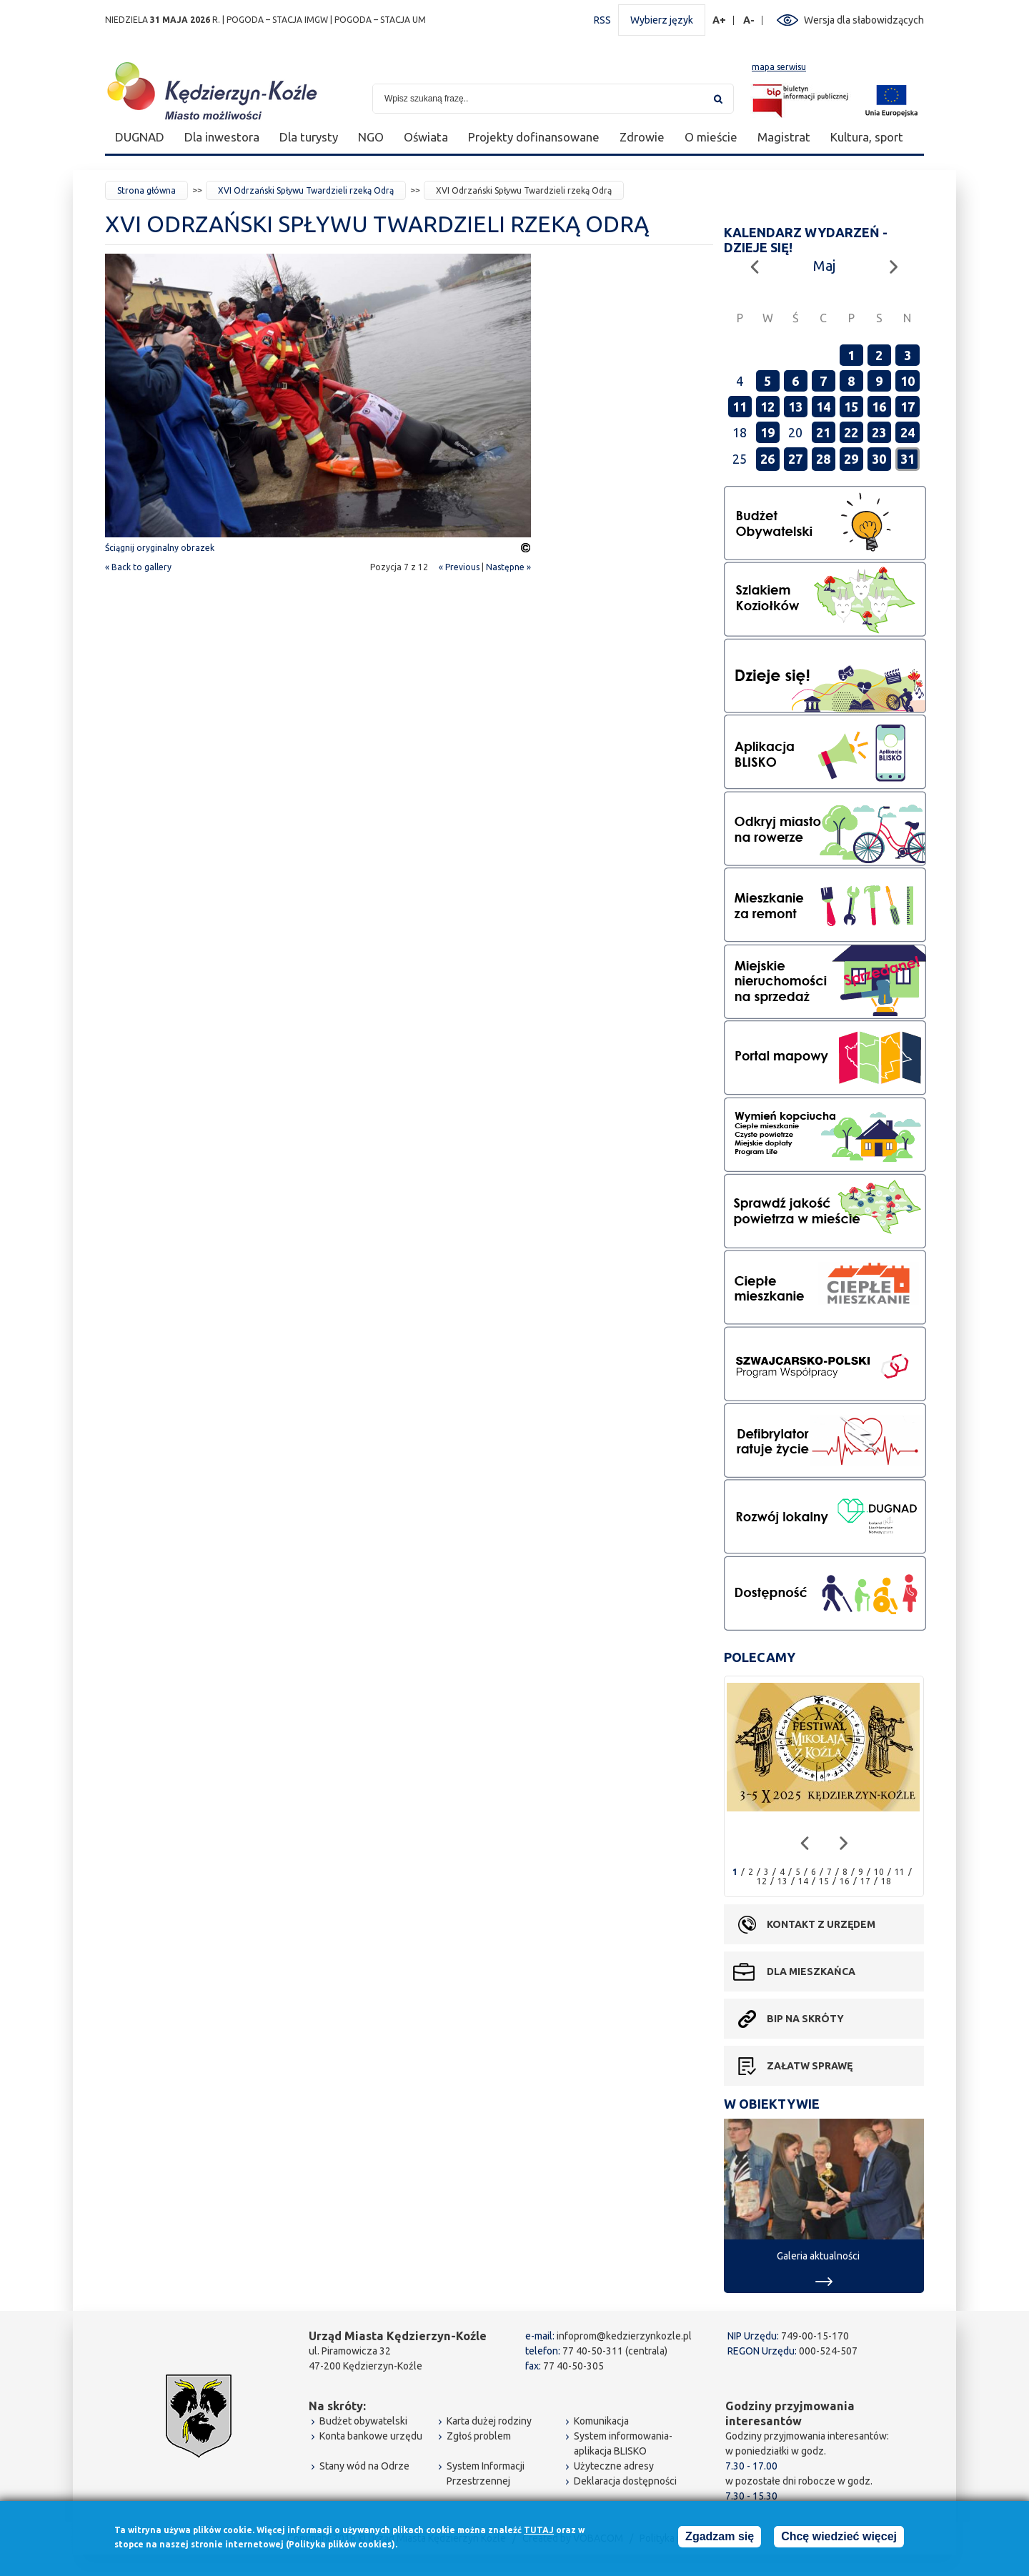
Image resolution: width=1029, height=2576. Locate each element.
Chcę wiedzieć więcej (839, 2539)
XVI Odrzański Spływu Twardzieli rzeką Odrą (306, 190)
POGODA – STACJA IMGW (277, 19)
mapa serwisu (779, 66)
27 (795, 459)
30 (879, 459)
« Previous (459, 567)
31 (907, 459)
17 (907, 406)
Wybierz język (661, 20)
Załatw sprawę (809, 2066)
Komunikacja (601, 2421)
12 (767, 406)
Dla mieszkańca (811, 1971)
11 (739, 406)
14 (823, 406)
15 (851, 406)
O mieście (711, 137)
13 (795, 406)
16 (879, 406)
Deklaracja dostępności (625, 2481)
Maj (824, 265)
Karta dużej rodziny (489, 2421)
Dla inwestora (221, 137)
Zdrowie (642, 137)
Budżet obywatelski (363, 2421)
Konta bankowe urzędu (370, 2436)
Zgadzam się (719, 2539)
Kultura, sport (866, 137)
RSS (602, 20)
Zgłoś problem (479, 2436)
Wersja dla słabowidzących (864, 20)
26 (767, 459)
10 (907, 381)
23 (879, 432)
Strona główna (146, 190)
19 (767, 432)
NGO (371, 137)
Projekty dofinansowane (534, 137)
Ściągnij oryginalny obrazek (159, 547)
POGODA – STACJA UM (380, 19)
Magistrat (783, 137)
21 (823, 432)
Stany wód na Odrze (364, 2466)
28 (823, 459)
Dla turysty (308, 137)
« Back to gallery (138, 567)
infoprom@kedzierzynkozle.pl (624, 2336)
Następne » (508, 567)
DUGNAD (139, 137)
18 (886, 1881)
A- (749, 20)
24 (907, 432)
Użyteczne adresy (614, 2466)
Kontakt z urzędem (821, 1924)
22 (851, 432)
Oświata (426, 137)
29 (851, 459)
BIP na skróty (805, 2018)
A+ (719, 20)
